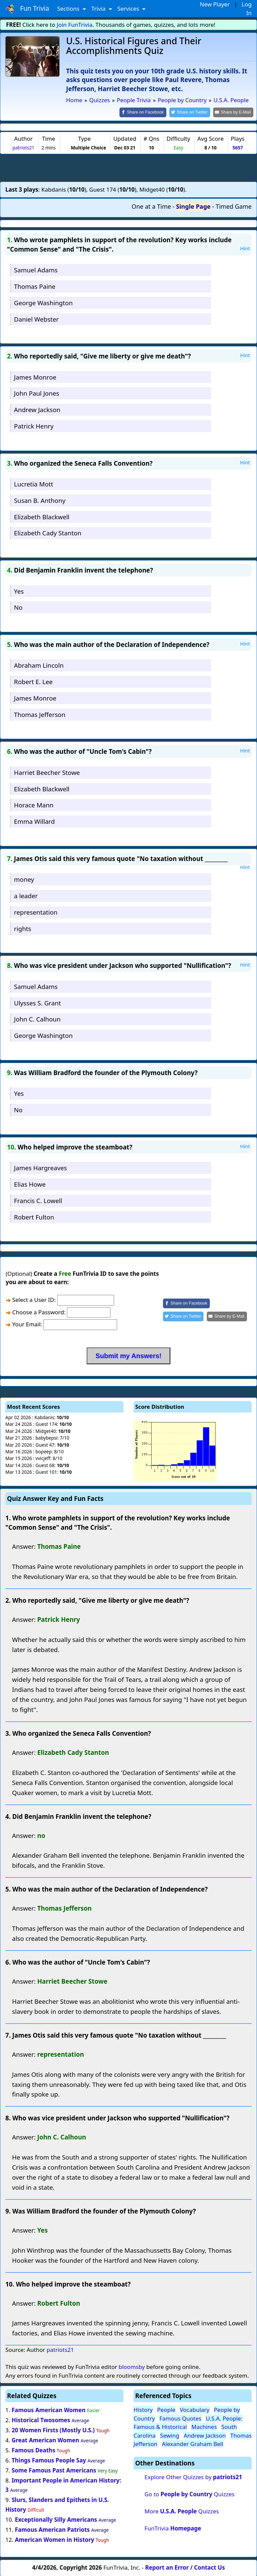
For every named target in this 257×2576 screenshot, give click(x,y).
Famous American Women (49, 2410)
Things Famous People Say (49, 2459)
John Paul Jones (36, 393)
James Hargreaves (40, 1167)
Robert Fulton (34, 1216)
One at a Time (151, 206)
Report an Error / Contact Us (185, 2567)
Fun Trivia (27, 9)
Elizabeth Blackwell (42, 516)
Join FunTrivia (75, 24)
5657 (238, 147)
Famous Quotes (180, 2418)
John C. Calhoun (37, 1018)
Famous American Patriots (52, 2529)
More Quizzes (182, 2511)
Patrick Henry (34, 425)
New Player (215, 4)
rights (22, 928)
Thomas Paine (35, 285)
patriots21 (23, 147)
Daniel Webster (36, 318)
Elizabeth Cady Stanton (47, 532)
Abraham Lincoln (39, 665)
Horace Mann (34, 804)
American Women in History (54, 2539)
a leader (26, 895)
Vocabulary (194, 2409)
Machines (204, 2426)
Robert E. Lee (33, 681)
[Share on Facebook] (148, 112)
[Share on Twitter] (193, 112)
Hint (245, 247)
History (143, 2409)
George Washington (43, 302)
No (18, 607)
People (166, 2409)
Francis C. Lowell (38, 1200)
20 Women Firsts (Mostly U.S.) (53, 2430)
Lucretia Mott (33, 483)
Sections (69, 8)
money (24, 879)
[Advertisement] (128, 167)
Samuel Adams (36, 269)
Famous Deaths (33, 2449)
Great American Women (45, 2439)
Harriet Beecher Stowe (47, 772)
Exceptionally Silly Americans (56, 2519)
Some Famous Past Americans (54, 2469)
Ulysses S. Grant (37, 1002)
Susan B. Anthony (40, 500)
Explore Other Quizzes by (193, 2477)
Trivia (99, 8)
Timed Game (234, 206)
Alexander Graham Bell (192, 2443)
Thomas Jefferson (40, 714)
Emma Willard (34, 821)
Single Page (193, 206)
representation (36, 911)
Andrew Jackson (37, 409)
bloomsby (131, 2366)
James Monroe (35, 376)
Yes (19, 590)
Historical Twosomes (41, 2420)
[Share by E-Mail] (234, 112)
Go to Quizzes (190, 2494)
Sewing (169, 2435)
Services (129, 8)
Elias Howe (30, 1183)
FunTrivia (173, 2528)
